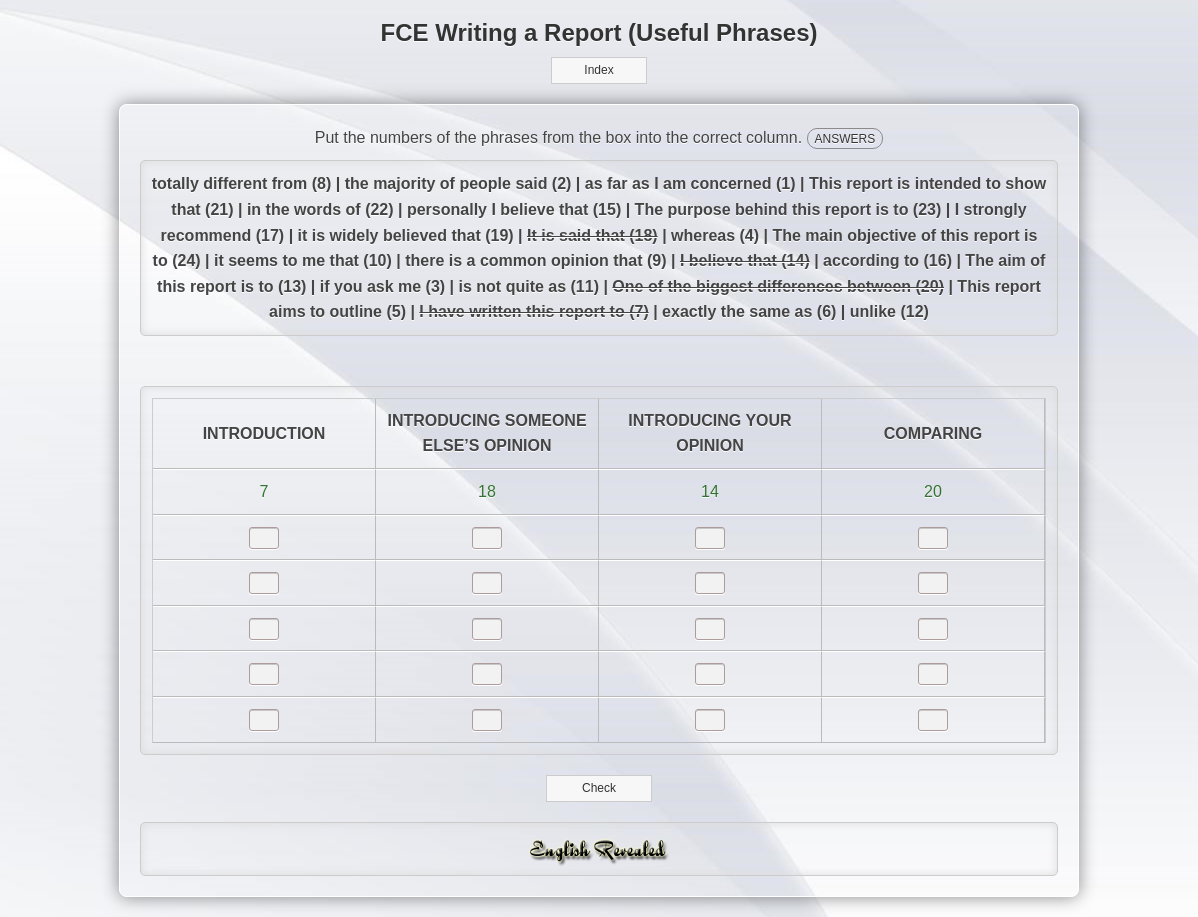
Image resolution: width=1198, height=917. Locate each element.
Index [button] (598, 70)
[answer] (264, 538)
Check (599, 788)
